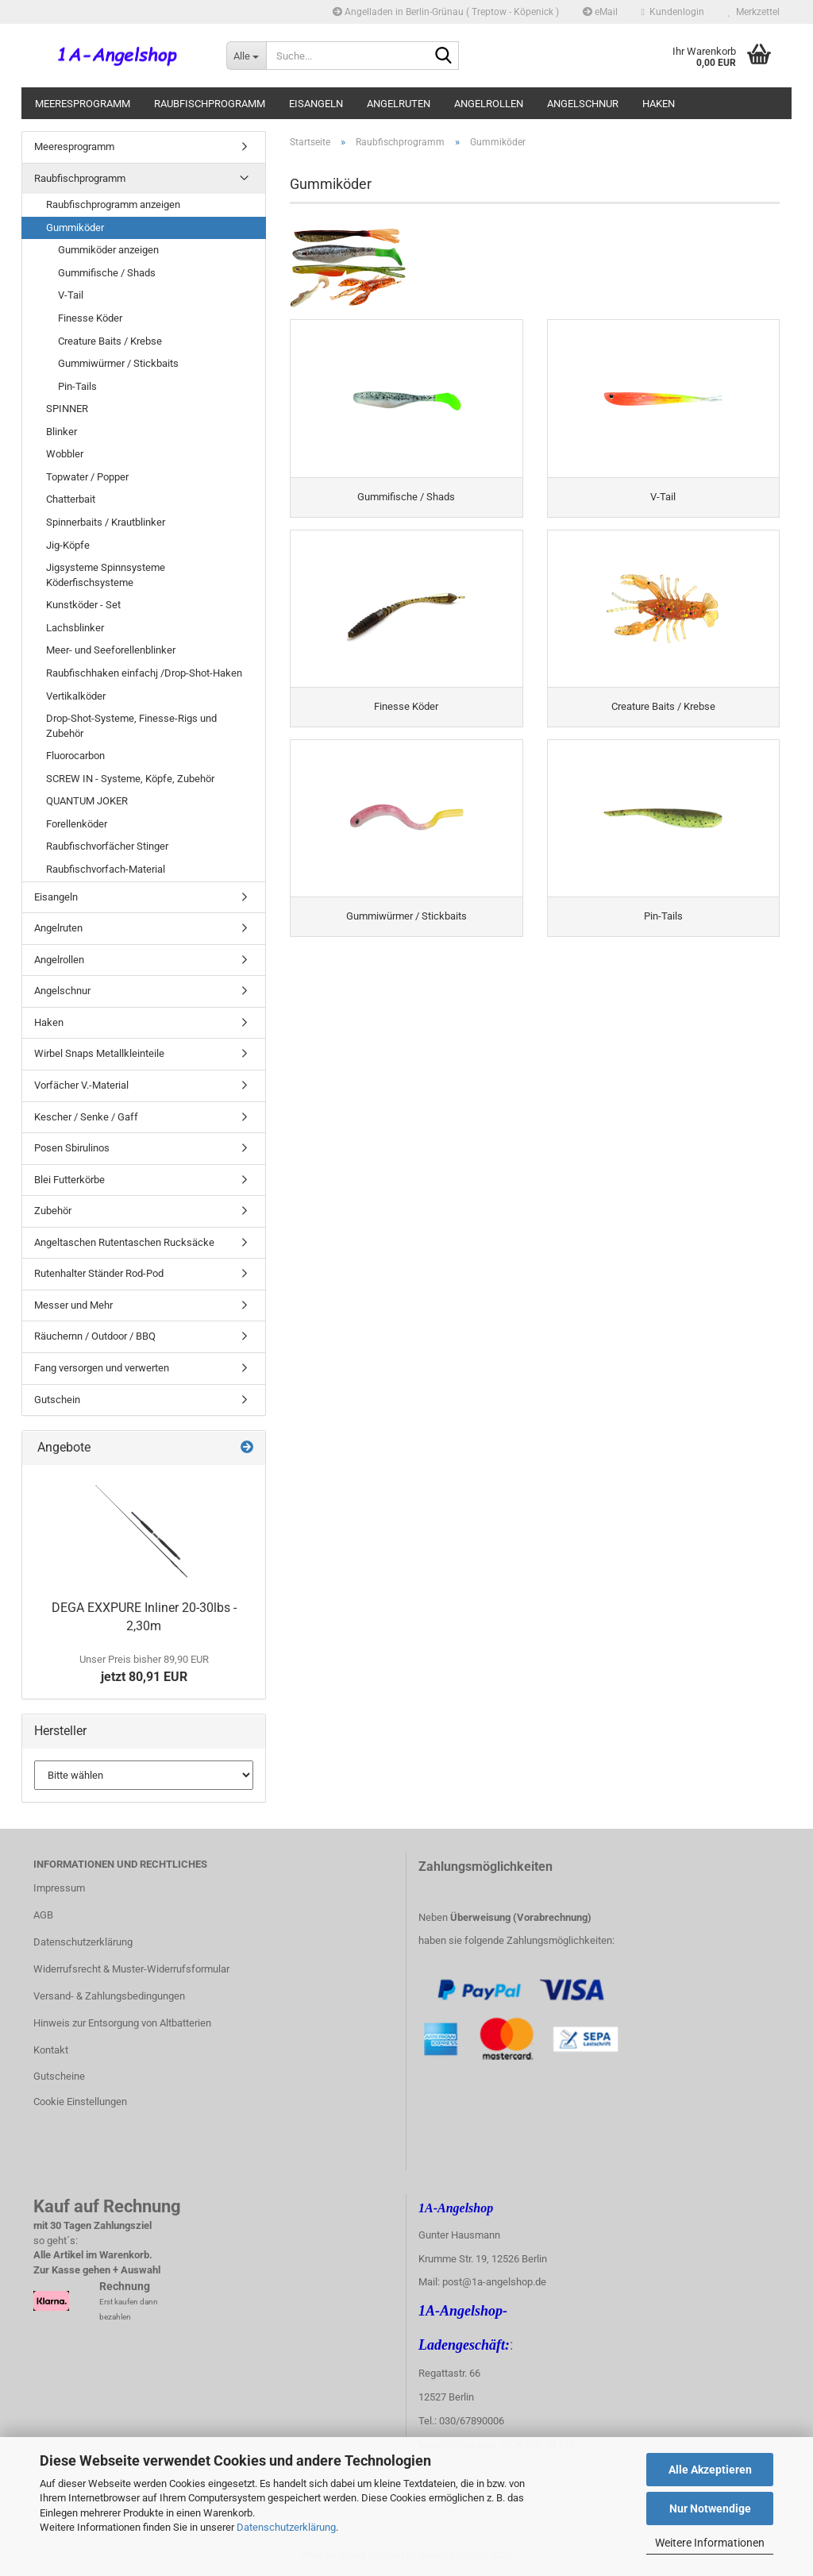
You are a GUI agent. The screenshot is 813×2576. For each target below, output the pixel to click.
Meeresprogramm (82, 104)
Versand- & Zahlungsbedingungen (109, 1996)
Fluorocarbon (75, 756)
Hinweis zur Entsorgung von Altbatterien (122, 2023)
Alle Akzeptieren (710, 2469)
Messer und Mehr (73, 1305)
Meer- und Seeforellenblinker (110, 650)
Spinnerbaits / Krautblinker (105, 522)
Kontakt (50, 2050)
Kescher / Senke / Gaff (86, 1117)
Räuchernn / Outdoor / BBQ (95, 1336)
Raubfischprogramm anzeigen (113, 204)
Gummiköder (75, 227)
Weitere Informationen (710, 2542)
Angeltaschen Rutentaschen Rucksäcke (124, 1242)
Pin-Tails (77, 386)
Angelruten (398, 104)
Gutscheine (59, 2076)
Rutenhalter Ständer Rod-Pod (99, 1273)
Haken (658, 104)
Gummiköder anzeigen (108, 250)
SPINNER (67, 409)
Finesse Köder (90, 318)
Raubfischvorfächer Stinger (107, 846)
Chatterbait (70, 499)
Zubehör (52, 1211)
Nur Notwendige (710, 2508)
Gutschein (57, 1400)
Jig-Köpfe (68, 545)
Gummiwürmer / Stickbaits (118, 363)
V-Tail (70, 295)
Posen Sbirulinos (72, 1148)
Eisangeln (316, 104)
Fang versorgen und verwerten (101, 1368)
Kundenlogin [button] (673, 11)
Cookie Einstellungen (80, 2101)
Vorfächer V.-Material (81, 1085)
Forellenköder (76, 824)
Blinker (61, 432)
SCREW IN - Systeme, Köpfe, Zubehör (130, 779)
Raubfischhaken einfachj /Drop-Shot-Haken (144, 673)
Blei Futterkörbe (69, 1180)
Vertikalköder (76, 696)
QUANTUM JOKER (87, 801)
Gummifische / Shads (107, 273)
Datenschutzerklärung (286, 2527)
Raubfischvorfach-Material (105, 869)
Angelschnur (582, 104)
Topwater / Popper (87, 477)
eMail (600, 11)
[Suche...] (246, 55)
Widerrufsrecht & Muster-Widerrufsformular (131, 1969)
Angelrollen (488, 104)
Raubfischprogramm (209, 104)
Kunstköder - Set (83, 605)
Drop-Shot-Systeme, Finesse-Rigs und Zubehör (131, 725)
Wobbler (64, 454)
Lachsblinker (75, 628)
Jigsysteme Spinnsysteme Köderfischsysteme (105, 574)
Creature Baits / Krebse (110, 341)
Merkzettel (754, 11)
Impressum (59, 1888)
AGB (43, 1915)
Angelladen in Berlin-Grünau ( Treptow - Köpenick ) (446, 11)
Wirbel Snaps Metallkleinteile (99, 1053)
